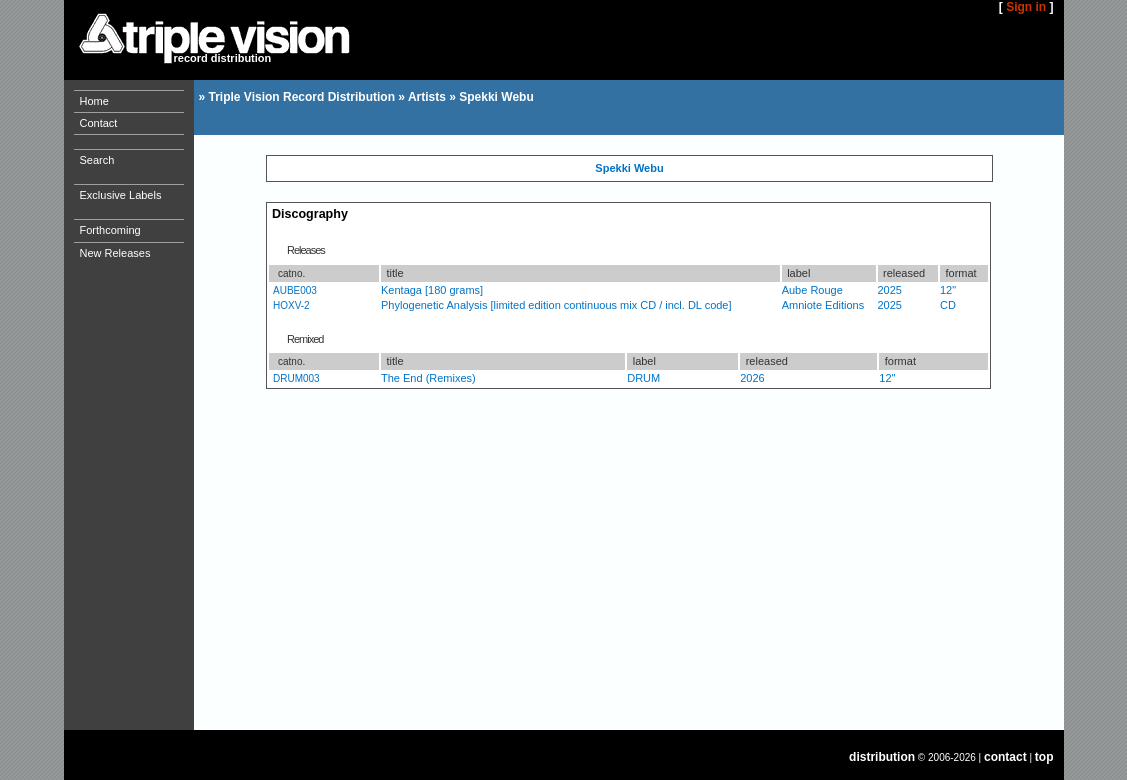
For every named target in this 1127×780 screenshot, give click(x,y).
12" (948, 290)
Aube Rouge (812, 290)
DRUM (643, 378)
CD (948, 305)
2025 (890, 290)
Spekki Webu (496, 97)
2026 (752, 378)
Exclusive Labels (121, 195)
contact (1005, 757)
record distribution (223, 58)
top (1044, 757)
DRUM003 (296, 378)
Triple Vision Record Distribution (302, 97)
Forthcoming (110, 230)
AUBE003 (295, 290)
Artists (427, 97)
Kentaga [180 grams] (432, 290)
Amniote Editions (823, 305)
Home (94, 101)
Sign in (1026, 7)
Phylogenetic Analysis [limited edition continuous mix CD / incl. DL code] (556, 305)
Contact (99, 123)
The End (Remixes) (428, 378)
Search (97, 160)
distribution (882, 757)
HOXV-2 (291, 305)
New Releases (115, 253)
